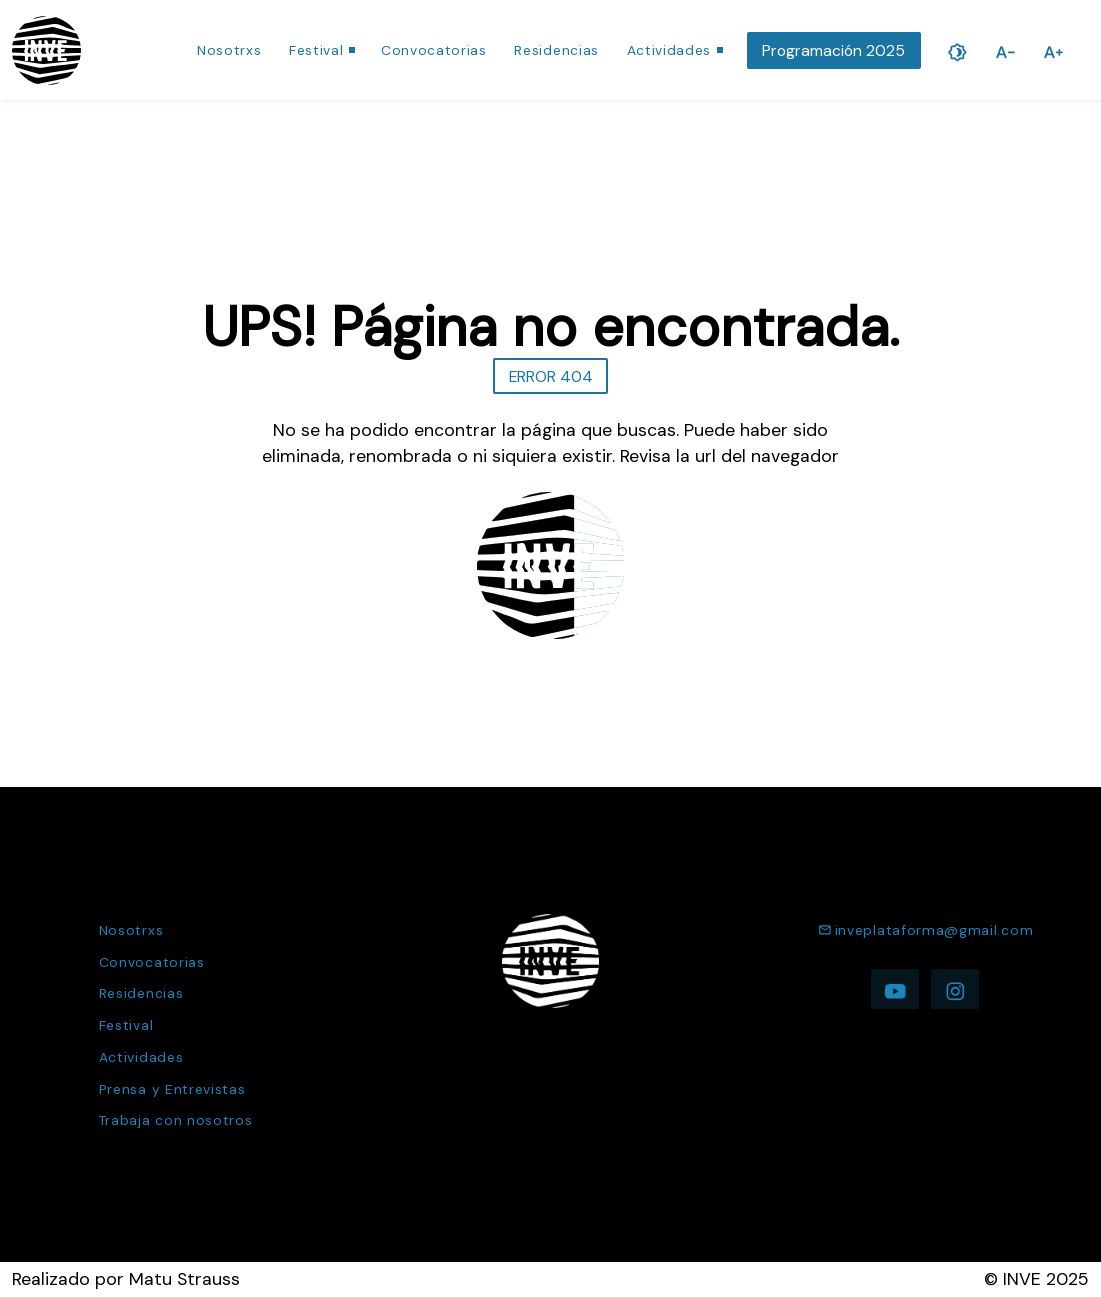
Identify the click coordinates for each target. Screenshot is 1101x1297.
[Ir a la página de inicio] (46, 50)
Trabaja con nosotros (176, 1120)
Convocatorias (434, 50)
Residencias (556, 50)
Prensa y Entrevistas (172, 1089)
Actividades (669, 50)
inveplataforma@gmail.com (926, 930)
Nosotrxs (229, 50)
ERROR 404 (551, 376)
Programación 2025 (833, 50)
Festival (316, 50)
